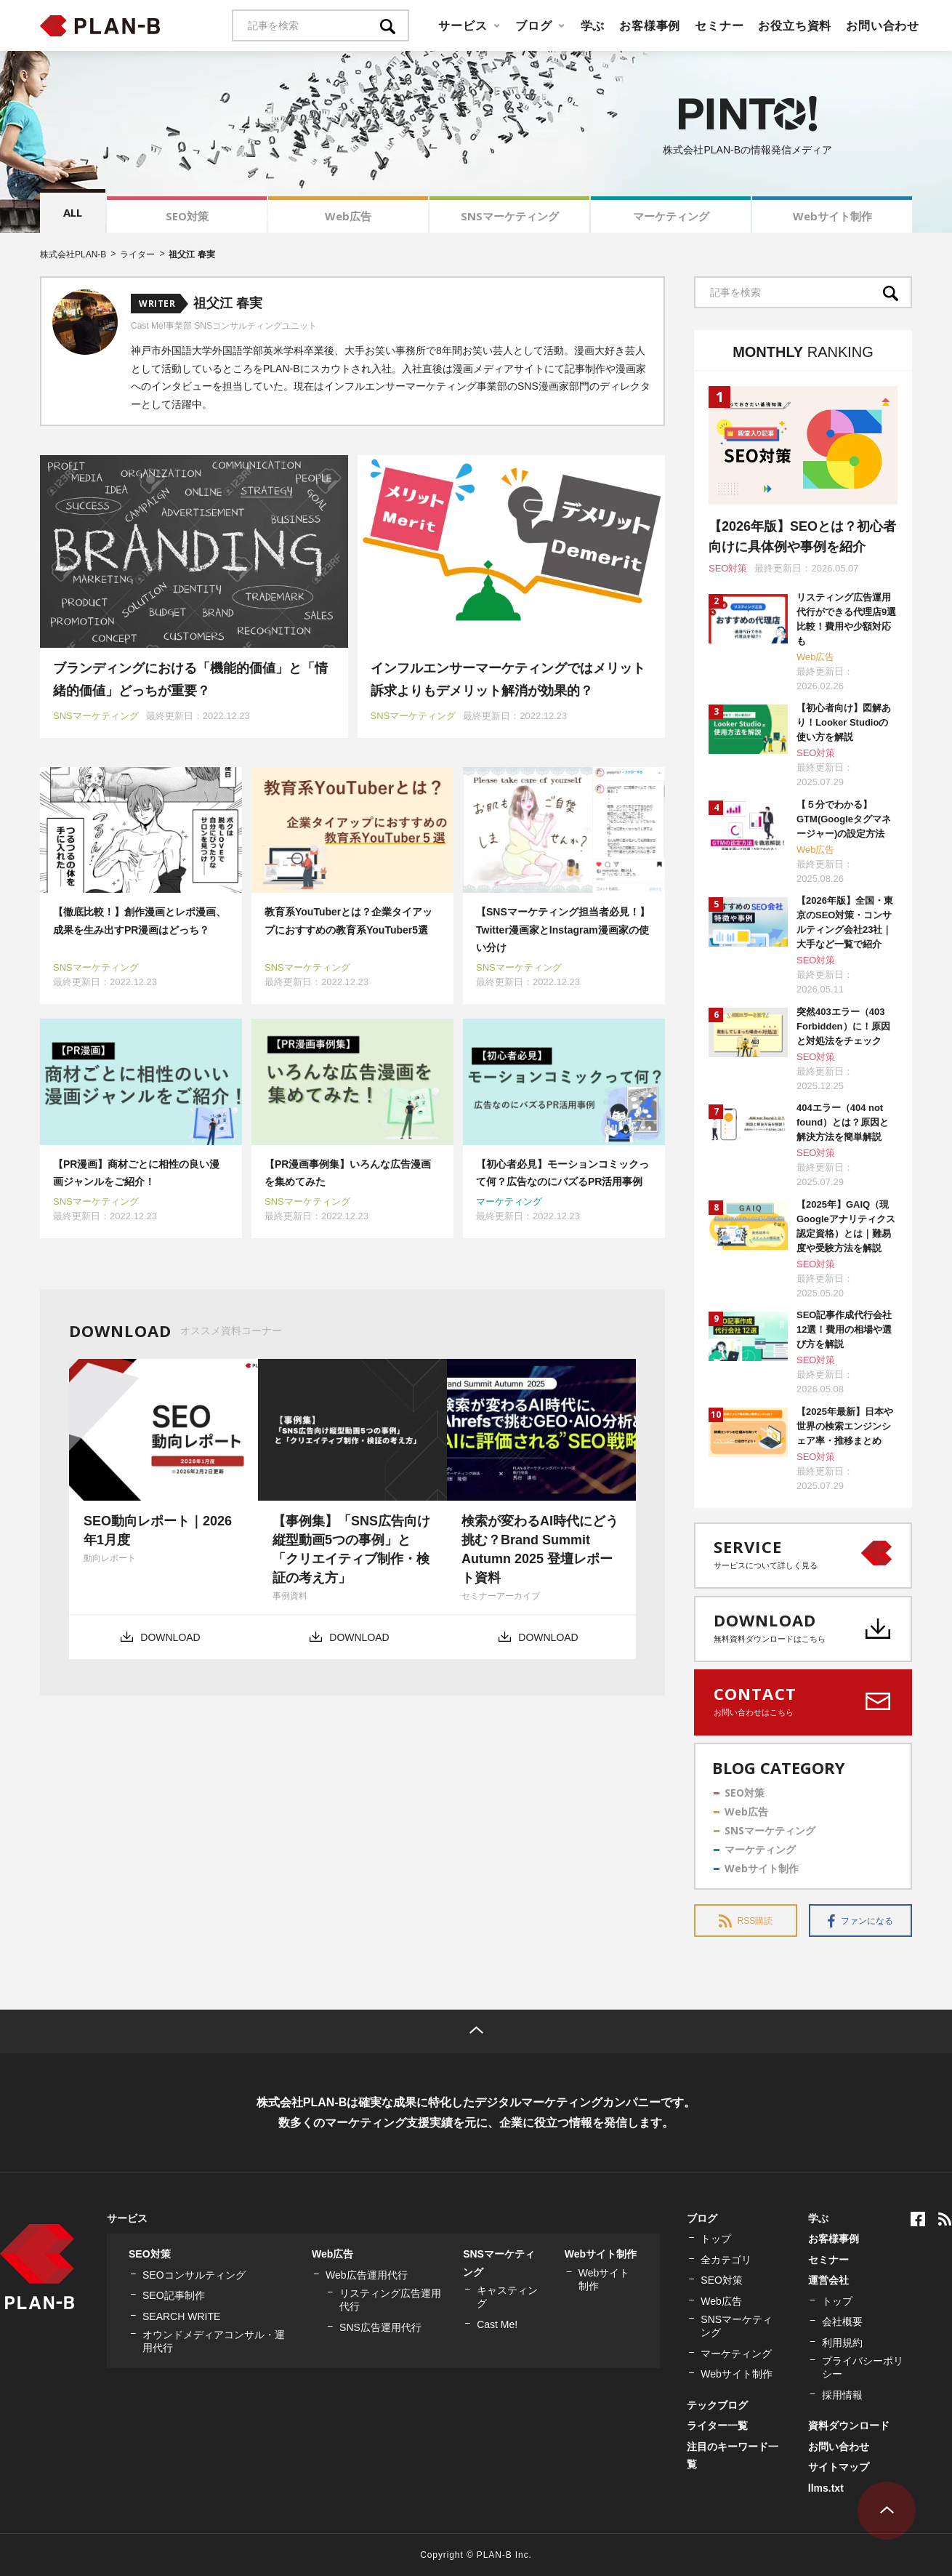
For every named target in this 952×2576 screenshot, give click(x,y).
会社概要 (842, 2321)
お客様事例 (649, 25)
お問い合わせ (882, 25)
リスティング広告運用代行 (390, 2299)
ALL (72, 212)
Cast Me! (497, 2324)
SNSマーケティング (510, 216)
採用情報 (842, 2395)
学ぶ (593, 25)
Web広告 (348, 216)
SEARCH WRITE (181, 2316)
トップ (716, 2238)
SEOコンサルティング (194, 2275)
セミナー (719, 25)
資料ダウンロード (849, 2425)
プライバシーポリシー (862, 2367)
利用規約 (842, 2342)
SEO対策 (187, 216)
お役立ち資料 (794, 25)
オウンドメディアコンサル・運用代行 (213, 2341)
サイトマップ (838, 2467)
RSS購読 (746, 1920)
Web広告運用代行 (367, 2275)
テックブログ (717, 2405)
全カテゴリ (726, 2260)
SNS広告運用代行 (380, 2327)
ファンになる (860, 1920)
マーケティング (671, 216)
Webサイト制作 (832, 216)
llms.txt (826, 2488)
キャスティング (507, 2296)
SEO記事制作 (173, 2295)
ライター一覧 (717, 2425)
